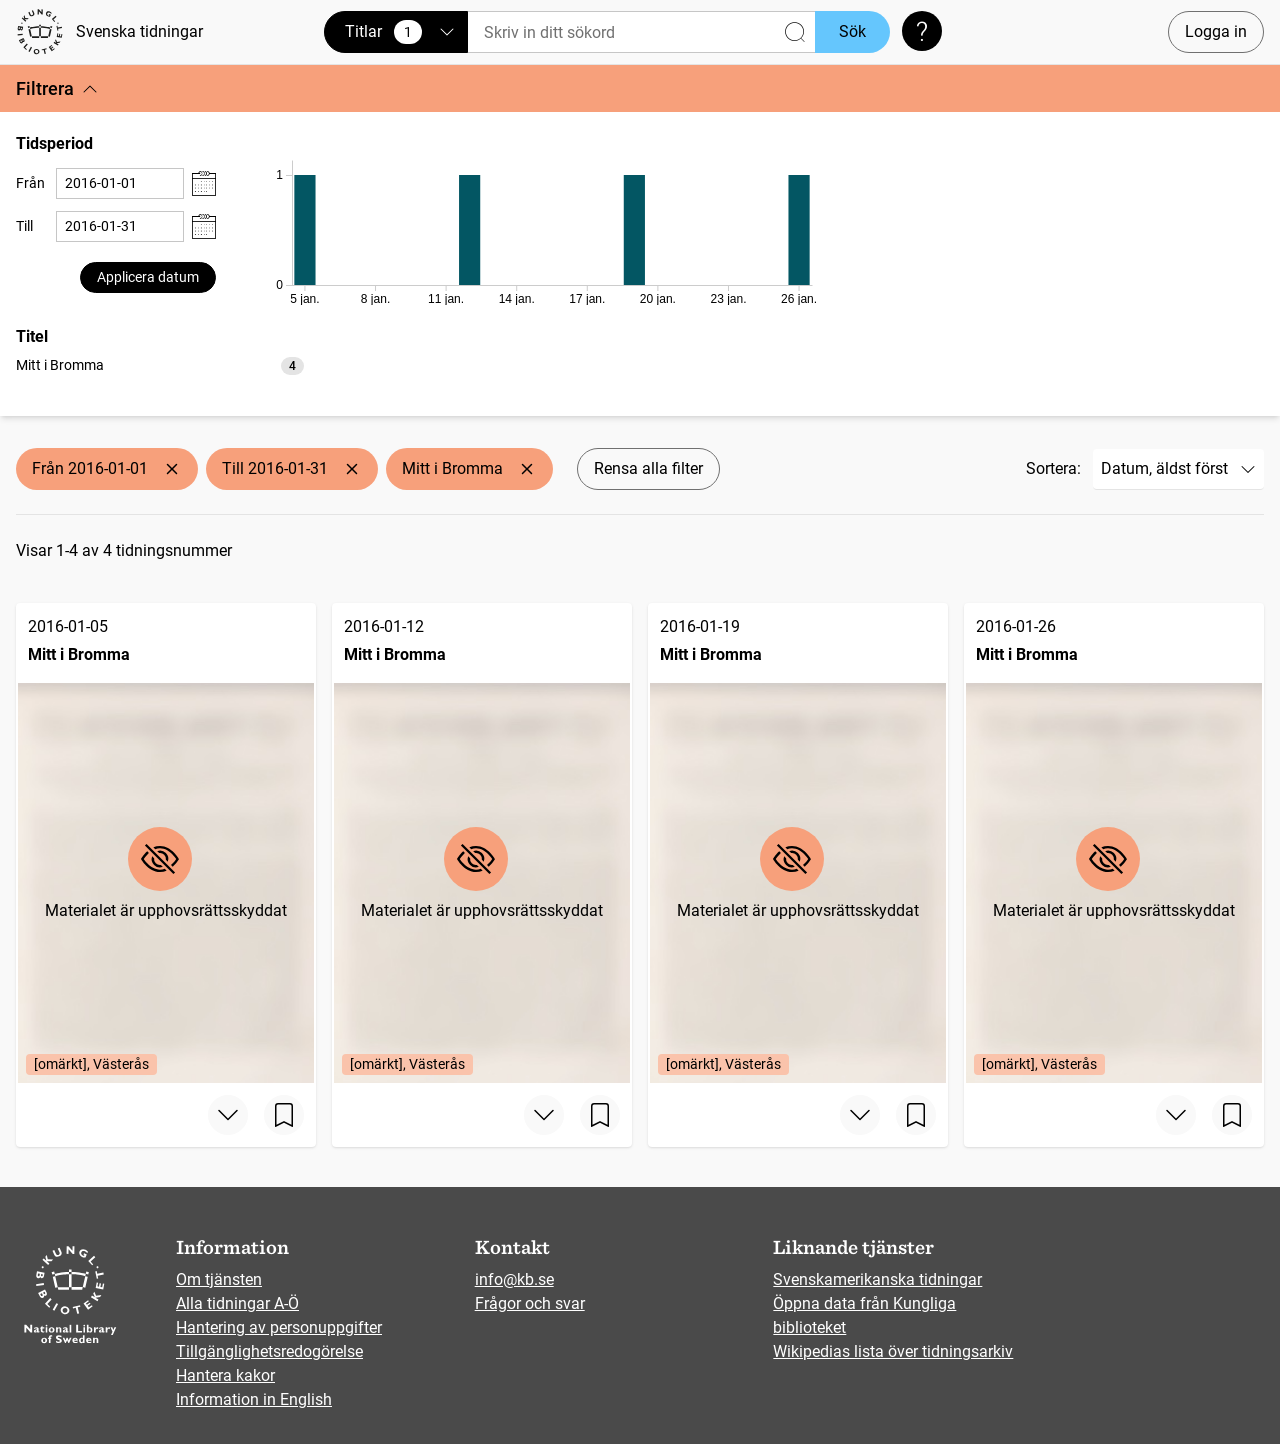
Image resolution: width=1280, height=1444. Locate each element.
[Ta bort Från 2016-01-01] (172, 469)
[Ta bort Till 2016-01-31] (352, 469)
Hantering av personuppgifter (279, 1327)
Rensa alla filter (648, 468)
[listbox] (160, 364)
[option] (160, 365)
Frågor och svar (530, 1303)
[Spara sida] (284, 1115)
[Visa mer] (228, 1115)
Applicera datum (148, 277)
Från (30, 183)
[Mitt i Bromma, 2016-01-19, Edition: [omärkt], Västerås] (798, 843)
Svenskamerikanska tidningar (877, 1279)
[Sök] (641, 32)
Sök (852, 31)
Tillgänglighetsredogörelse (269, 1351)
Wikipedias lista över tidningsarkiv (893, 1351)
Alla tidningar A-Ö (237, 1303)
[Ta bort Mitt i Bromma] (527, 469)
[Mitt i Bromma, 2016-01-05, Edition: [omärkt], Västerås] (166, 843)
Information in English (254, 1399)
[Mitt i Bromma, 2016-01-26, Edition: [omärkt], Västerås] (1114, 843)
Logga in (1216, 31)
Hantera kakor (225, 1375)
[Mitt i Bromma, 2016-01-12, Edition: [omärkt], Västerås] (482, 843)
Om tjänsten (219, 1279)
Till (24, 226)
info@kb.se (514, 1279)
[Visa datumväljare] (204, 183)
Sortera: (1053, 468)
